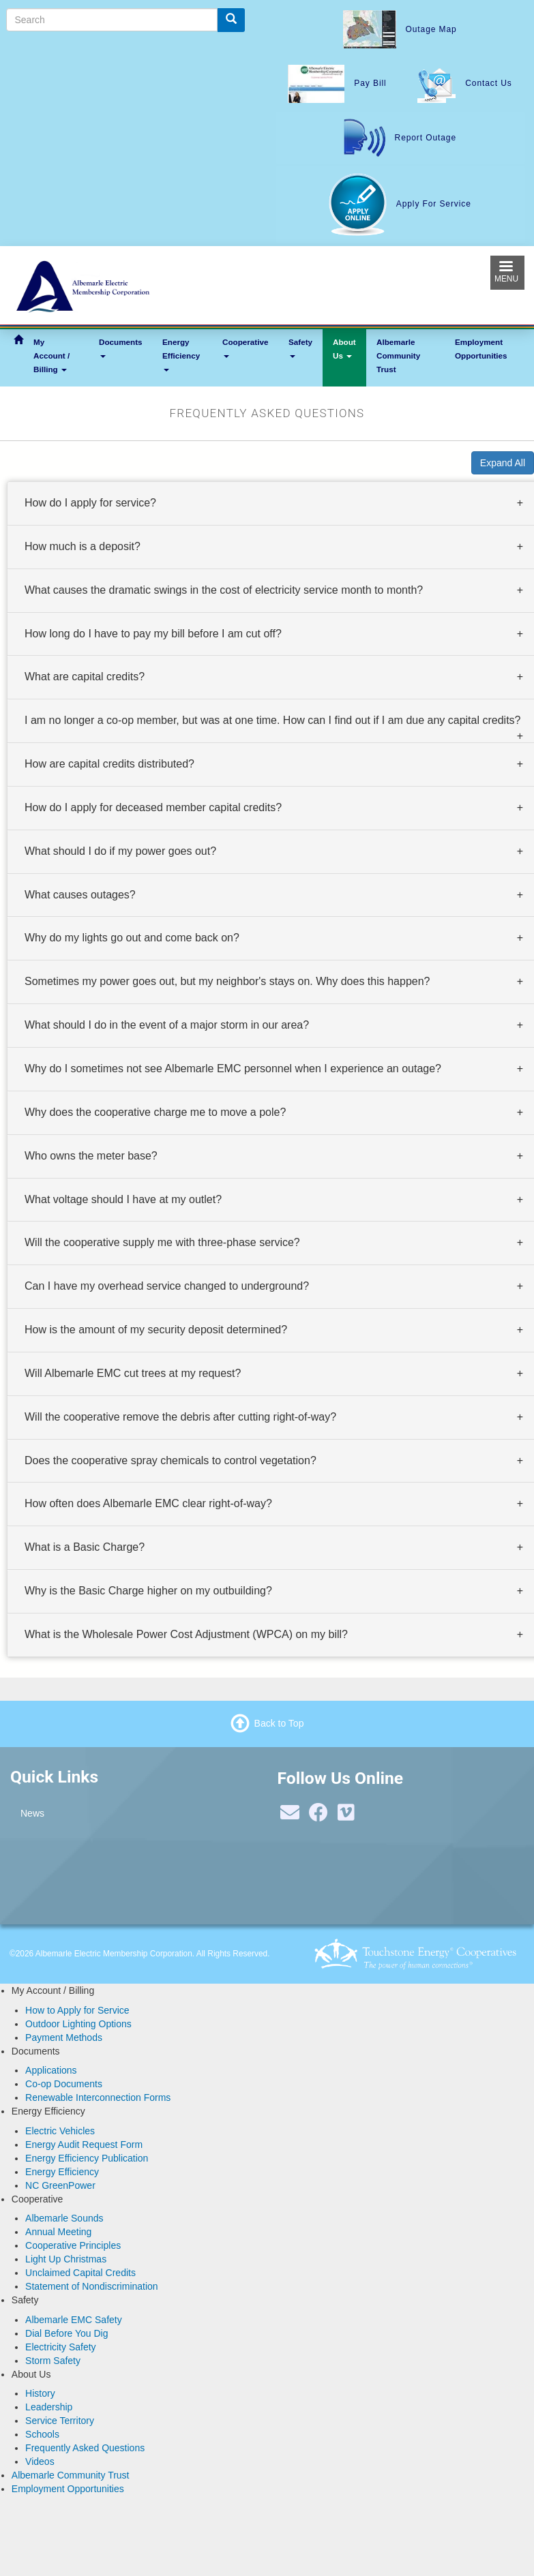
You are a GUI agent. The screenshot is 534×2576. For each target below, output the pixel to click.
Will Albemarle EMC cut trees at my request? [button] (133, 1372)
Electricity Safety (60, 2347)
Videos (40, 2461)
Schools (42, 2434)
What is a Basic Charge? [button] (85, 1547)
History (40, 2393)
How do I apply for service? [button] (90, 503)
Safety (300, 347)
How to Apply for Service (77, 2010)
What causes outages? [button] (80, 894)
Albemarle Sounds (64, 2218)
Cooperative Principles (73, 2245)
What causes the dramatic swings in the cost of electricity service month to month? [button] (224, 589)
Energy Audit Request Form (84, 2144)
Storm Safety (52, 2360)
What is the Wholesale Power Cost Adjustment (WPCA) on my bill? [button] (186, 1633)
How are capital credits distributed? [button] (109, 764)
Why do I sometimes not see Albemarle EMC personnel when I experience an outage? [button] (233, 1068)
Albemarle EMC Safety (73, 2319)
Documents (121, 347)
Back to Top (279, 1723)
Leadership (48, 2406)
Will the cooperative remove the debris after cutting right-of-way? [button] (180, 1416)
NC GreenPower (60, 2185)
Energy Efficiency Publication (86, 2158)
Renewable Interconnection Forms (97, 2097)
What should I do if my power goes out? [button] (120, 850)
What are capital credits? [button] (85, 676)
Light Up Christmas (65, 2259)
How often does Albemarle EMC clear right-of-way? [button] (148, 1503)
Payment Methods (63, 2037)
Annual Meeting (58, 2231)
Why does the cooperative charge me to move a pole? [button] (155, 1111)
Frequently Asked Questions (85, 2447)
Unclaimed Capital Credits (80, 2272)
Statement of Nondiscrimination (91, 2286)
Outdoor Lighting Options (78, 2023)
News (32, 1813)
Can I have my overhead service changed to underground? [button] (167, 1286)
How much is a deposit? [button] (82, 545)
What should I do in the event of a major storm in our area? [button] (167, 1025)
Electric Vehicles (60, 2130)
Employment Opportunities (481, 348)
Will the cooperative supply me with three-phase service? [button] (162, 1242)
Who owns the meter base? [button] (91, 1155)
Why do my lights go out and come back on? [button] (132, 937)
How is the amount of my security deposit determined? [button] (156, 1329)
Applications (51, 2070)
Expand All (502, 462)
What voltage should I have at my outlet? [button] (123, 1198)
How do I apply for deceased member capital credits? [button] (153, 807)
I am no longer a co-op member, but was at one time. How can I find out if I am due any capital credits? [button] (272, 720)
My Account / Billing (51, 355)
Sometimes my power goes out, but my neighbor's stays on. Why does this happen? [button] (227, 981)
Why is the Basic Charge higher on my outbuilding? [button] (148, 1590)
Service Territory (59, 2420)
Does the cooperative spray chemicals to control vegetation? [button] (170, 1460)
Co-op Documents (63, 2083)
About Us (344, 348)
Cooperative (245, 347)
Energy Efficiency (181, 354)
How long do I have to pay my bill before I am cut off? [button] (153, 633)
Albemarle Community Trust (398, 355)
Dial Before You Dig (66, 2333)
